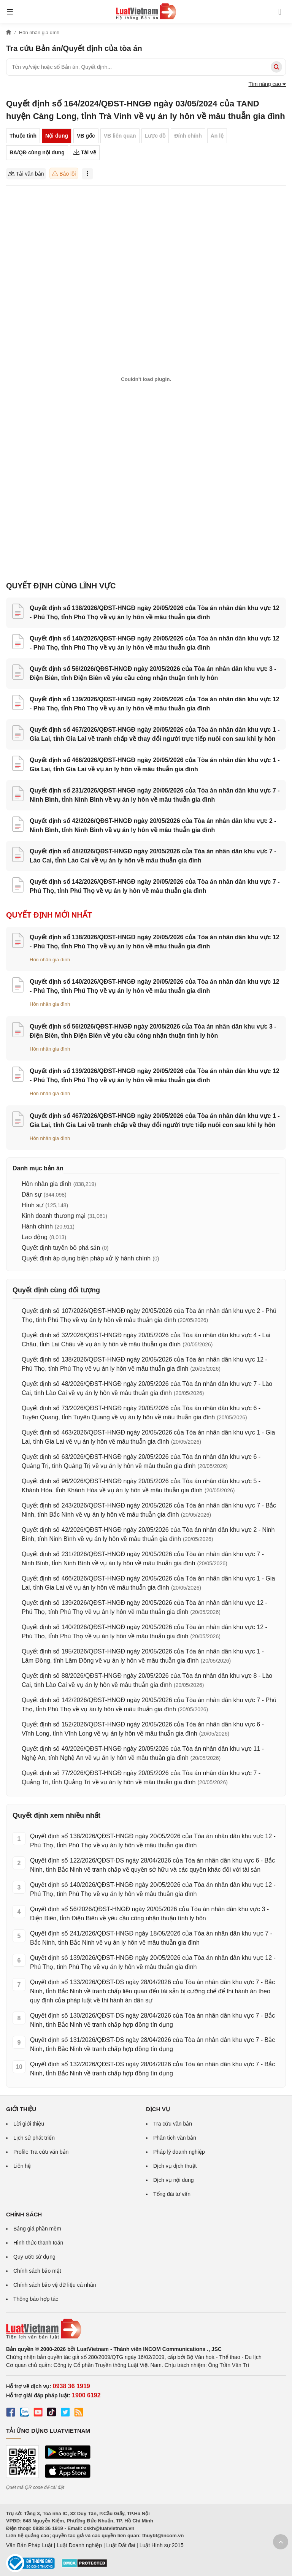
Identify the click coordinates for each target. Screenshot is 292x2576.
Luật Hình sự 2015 (162, 2545)
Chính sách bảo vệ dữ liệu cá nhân (54, 2285)
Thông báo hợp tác (35, 2299)
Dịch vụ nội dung (173, 2180)
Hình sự (32, 1205)
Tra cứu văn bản (172, 2124)
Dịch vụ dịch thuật (175, 2166)
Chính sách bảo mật (37, 2271)
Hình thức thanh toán (38, 2243)
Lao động (35, 1237)
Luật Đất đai (120, 2545)
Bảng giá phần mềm (37, 2229)
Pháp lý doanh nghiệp (179, 2152)
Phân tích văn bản (174, 2138)
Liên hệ (22, 2166)
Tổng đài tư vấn (171, 2194)
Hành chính (37, 1226)
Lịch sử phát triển (34, 2138)
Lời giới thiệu (28, 2124)
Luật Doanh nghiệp (79, 2545)
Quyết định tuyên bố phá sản (61, 1247)
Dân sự (32, 1194)
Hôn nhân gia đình (50, 959)
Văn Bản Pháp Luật (29, 2545)
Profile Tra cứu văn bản (40, 2152)
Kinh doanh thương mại (54, 1216)
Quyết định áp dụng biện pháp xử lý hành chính (86, 1258)
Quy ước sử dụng (34, 2257)
